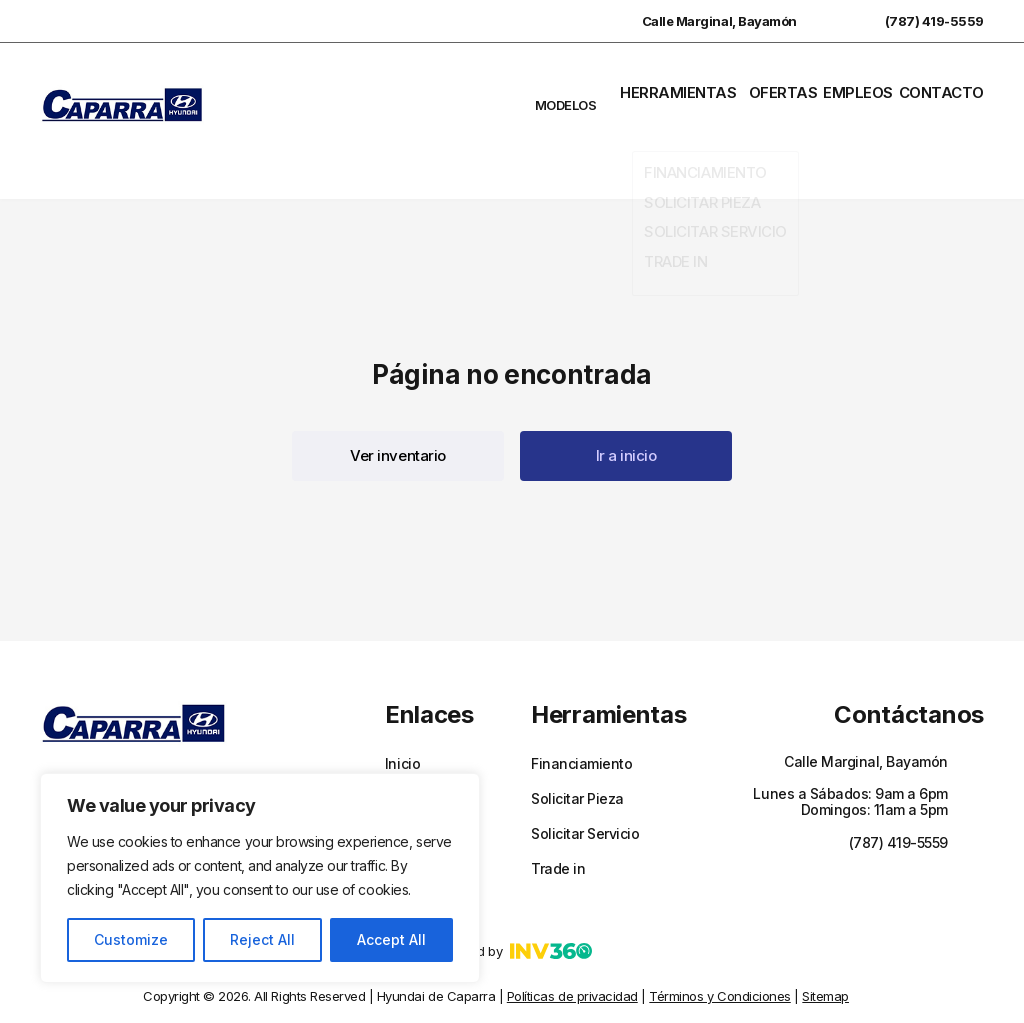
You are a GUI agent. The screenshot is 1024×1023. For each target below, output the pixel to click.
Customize (131, 939)
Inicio (402, 700)
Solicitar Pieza (577, 735)
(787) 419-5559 (914, 21)
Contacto (947, 89)
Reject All (262, 939)
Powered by (512, 887)
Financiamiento (581, 700)
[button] (398, 392)
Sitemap (825, 932)
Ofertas (786, 89)
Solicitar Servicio (585, 770)
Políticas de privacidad (572, 932)
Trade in (558, 805)
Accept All (391, 939)
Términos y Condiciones (719, 932)
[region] (260, 878)
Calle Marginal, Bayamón (699, 21)
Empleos (863, 89)
